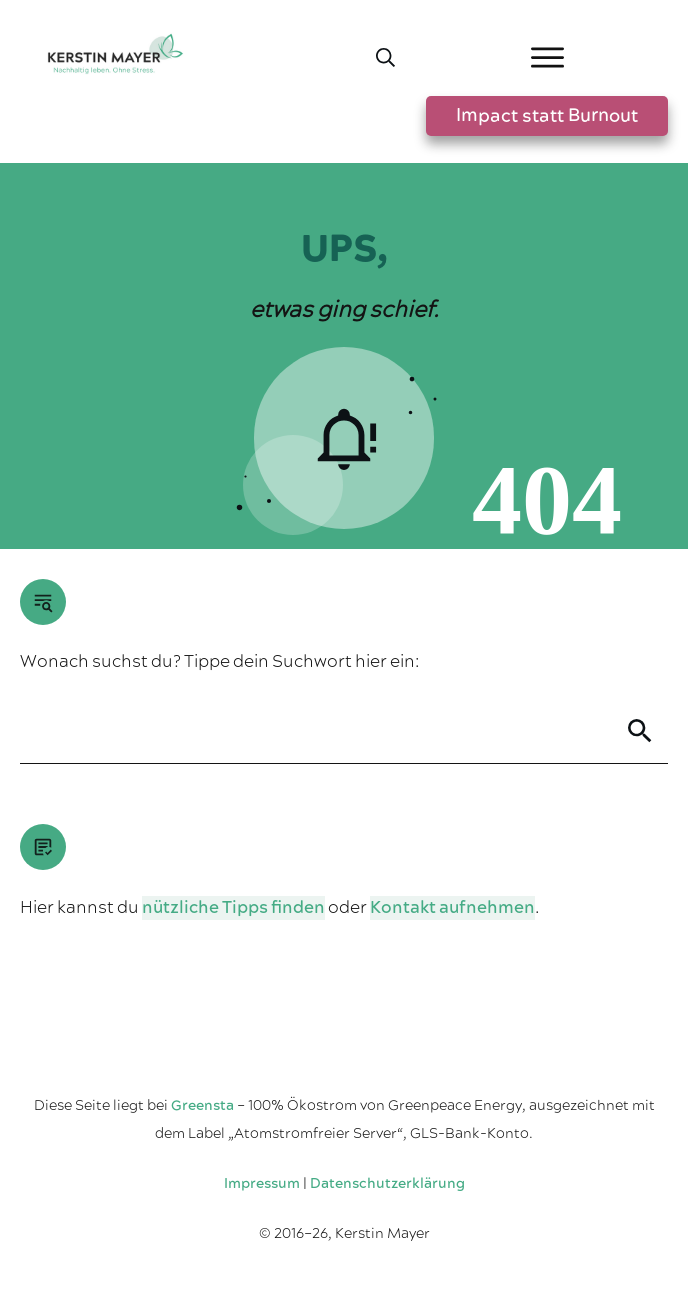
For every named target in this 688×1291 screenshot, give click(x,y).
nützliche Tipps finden (233, 908)
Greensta (202, 1106)
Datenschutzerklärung (387, 1184)
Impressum (262, 1184)
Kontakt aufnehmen (452, 908)
